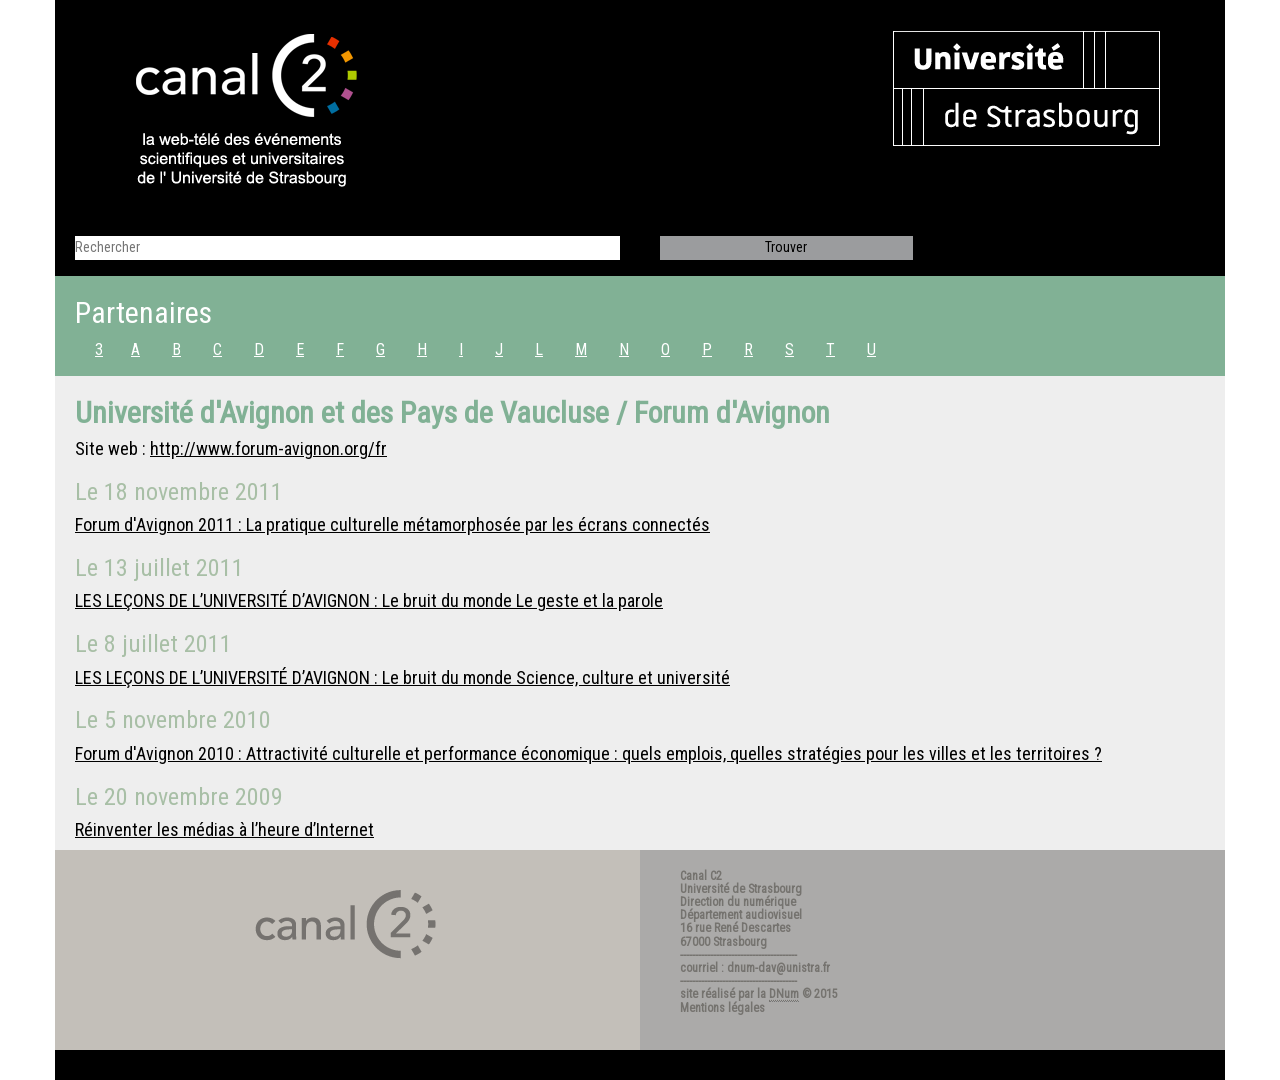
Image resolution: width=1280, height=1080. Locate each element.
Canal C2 (701, 876)
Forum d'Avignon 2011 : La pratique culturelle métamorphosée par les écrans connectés (392, 524)
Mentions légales (722, 1008)
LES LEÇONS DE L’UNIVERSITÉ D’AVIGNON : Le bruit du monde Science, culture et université (402, 677)
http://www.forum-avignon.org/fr (268, 448)
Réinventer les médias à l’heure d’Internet (224, 829)
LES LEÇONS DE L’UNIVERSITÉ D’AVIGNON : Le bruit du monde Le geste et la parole (369, 600)
